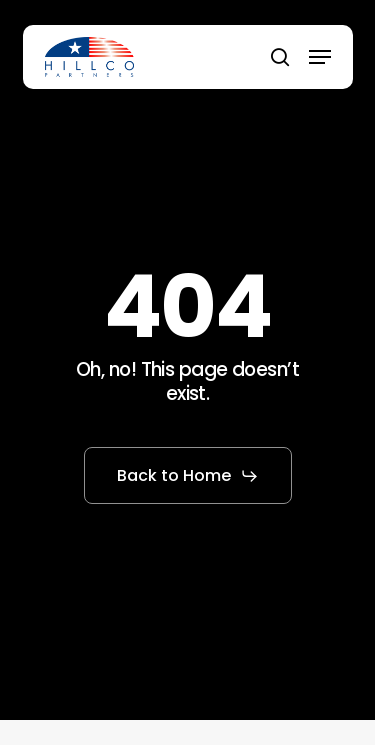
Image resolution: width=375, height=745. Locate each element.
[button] (320, 57)
